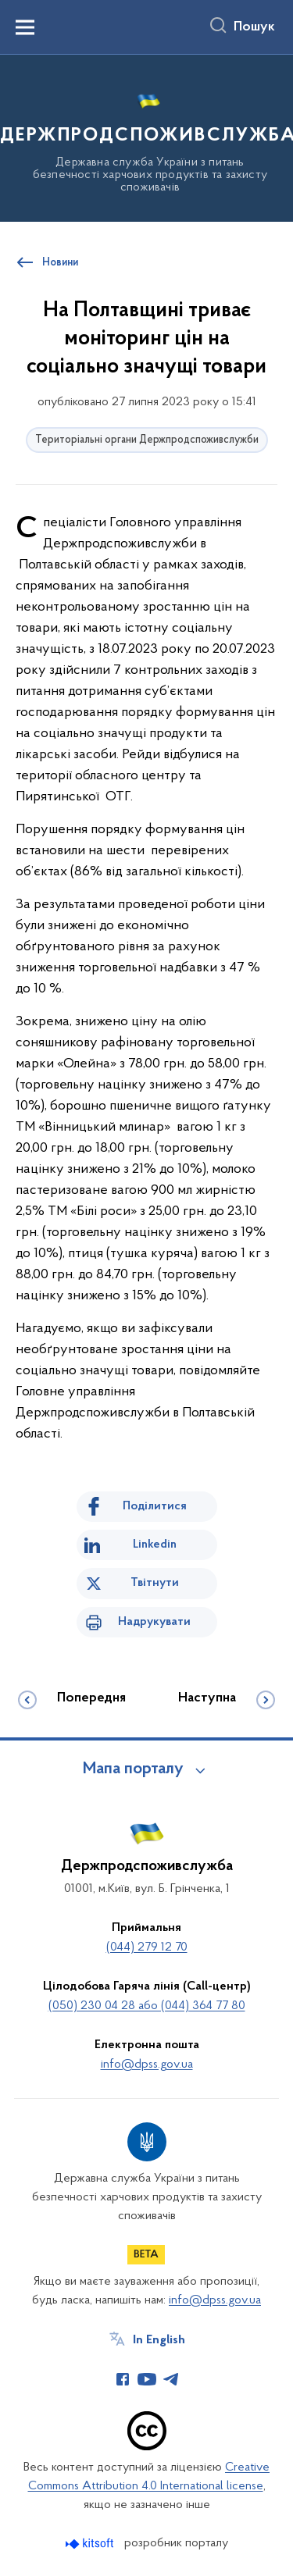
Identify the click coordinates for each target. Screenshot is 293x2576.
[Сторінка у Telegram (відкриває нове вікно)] (171, 2379)
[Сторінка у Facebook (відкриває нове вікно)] (122, 2379)
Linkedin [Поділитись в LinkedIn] (155, 1544)
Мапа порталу (133, 1769)
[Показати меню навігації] (25, 27)
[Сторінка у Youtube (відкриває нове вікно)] (147, 2379)
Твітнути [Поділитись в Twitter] (154, 1583)
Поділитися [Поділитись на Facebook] (155, 1506)
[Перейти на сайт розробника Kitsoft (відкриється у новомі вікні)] (91, 2543)
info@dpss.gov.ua (147, 2064)
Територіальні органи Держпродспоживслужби (147, 440)
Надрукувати (154, 1622)
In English (159, 2340)
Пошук (254, 27)
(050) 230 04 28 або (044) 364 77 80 (146, 2006)
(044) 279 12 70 (147, 1947)
